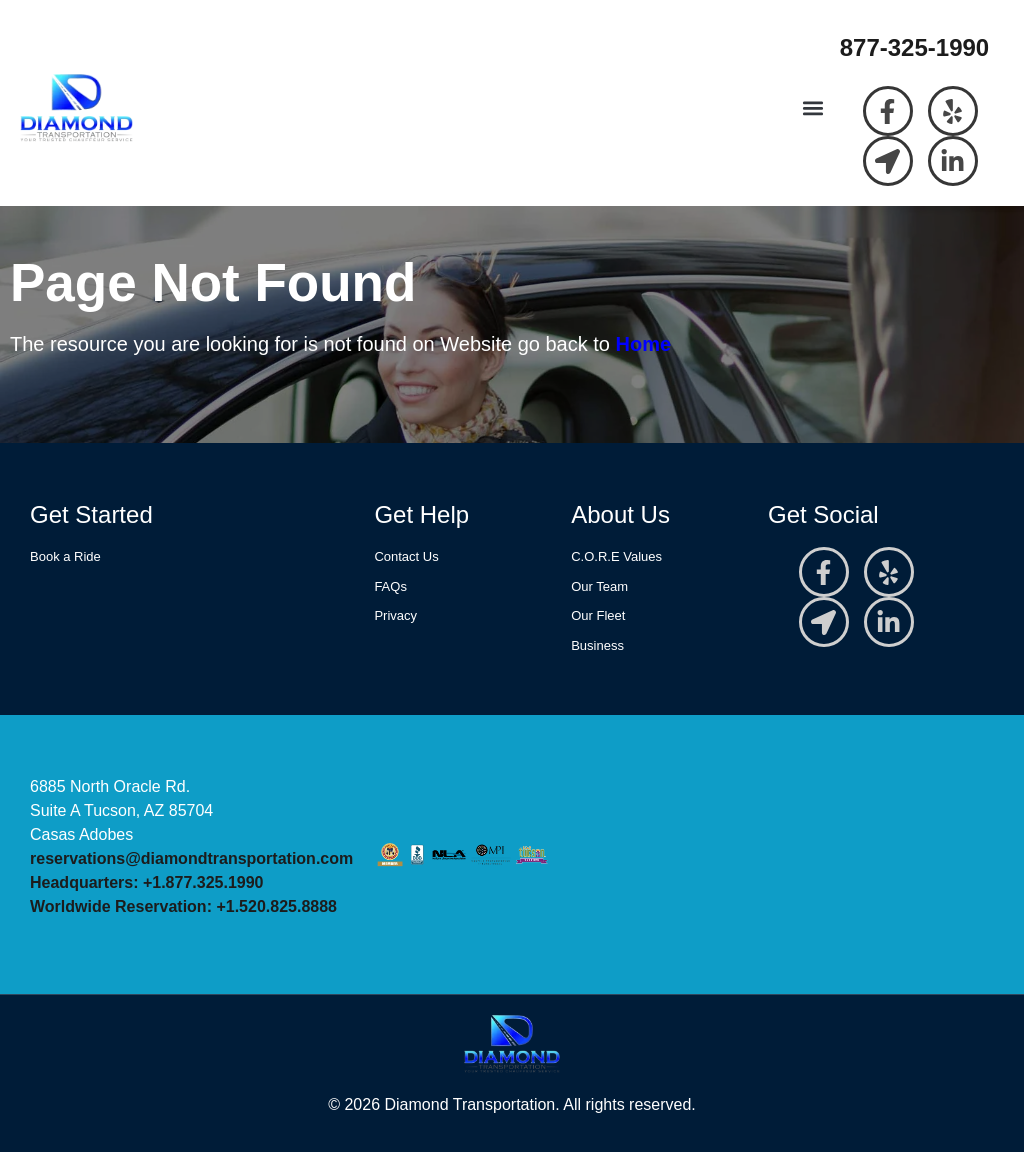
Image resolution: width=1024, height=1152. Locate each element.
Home (644, 344)
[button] (813, 108)
